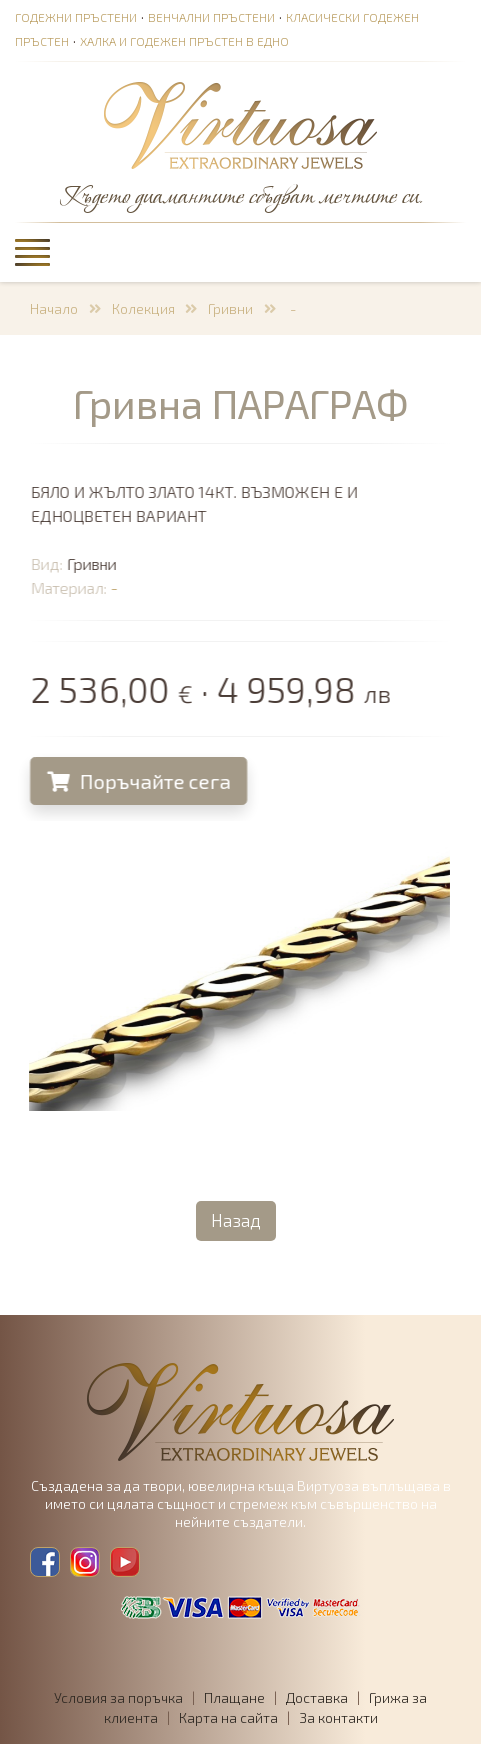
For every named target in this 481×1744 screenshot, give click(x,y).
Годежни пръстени (76, 17)
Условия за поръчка (118, 1697)
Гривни (230, 308)
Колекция (143, 308)
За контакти (338, 1717)
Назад (236, 1220)
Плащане (234, 1697)
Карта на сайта (228, 1717)
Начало (54, 308)
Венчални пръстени (211, 17)
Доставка (317, 1697)
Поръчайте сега (139, 781)
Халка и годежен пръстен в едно (184, 41)
